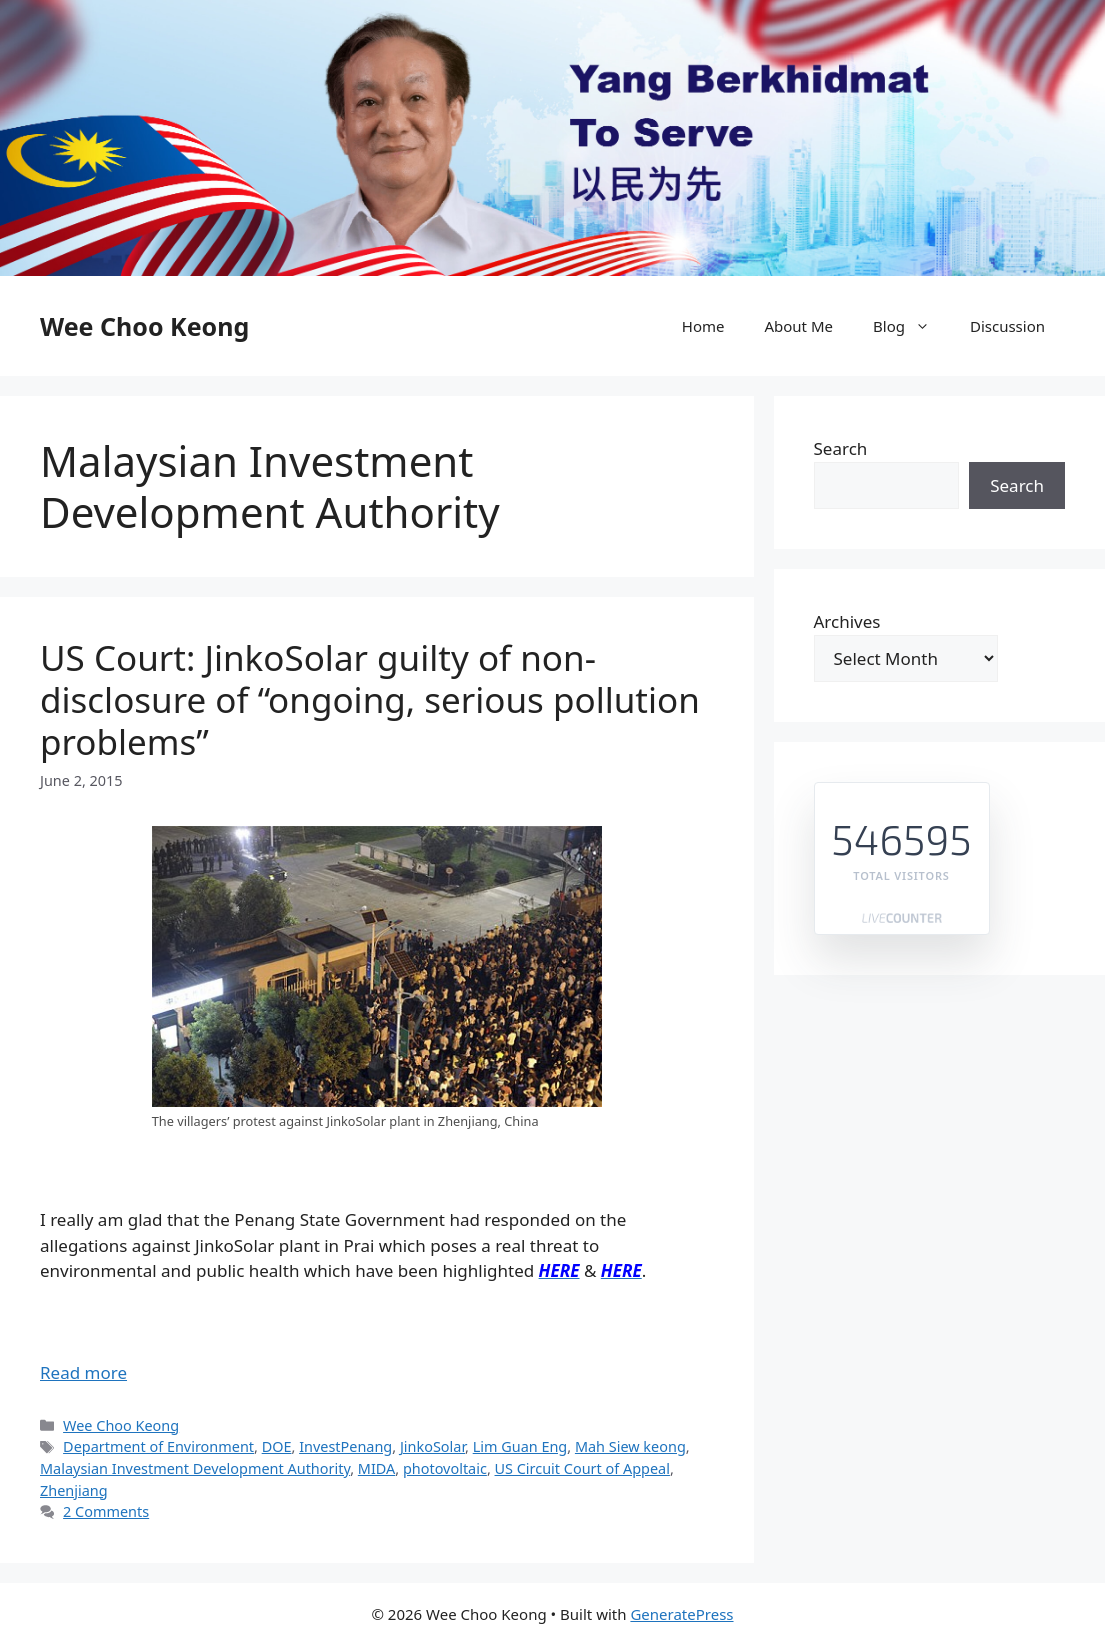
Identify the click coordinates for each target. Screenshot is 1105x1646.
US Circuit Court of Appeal (582, 1468)
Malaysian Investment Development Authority (195, 1468)
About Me (798, 326)
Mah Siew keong (630, 1446)
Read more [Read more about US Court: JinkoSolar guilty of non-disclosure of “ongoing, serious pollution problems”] (83, 1372)
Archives (847, 621)
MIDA (376, 1468)
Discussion (1007, 326)
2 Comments (106, 1511)
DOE (277, 1446)
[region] (552, 138)
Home (703, 326)
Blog (911, 326)
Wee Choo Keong (144, 326)
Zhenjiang (74, 1490)
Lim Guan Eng (520, 1446)
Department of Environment (158, 1446)
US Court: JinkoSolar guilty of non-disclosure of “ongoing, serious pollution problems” (370, 699)
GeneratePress (681, 1614)
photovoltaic (445, 1468)
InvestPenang (345, 1446)
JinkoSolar (432, 1446)
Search (841, 448)
